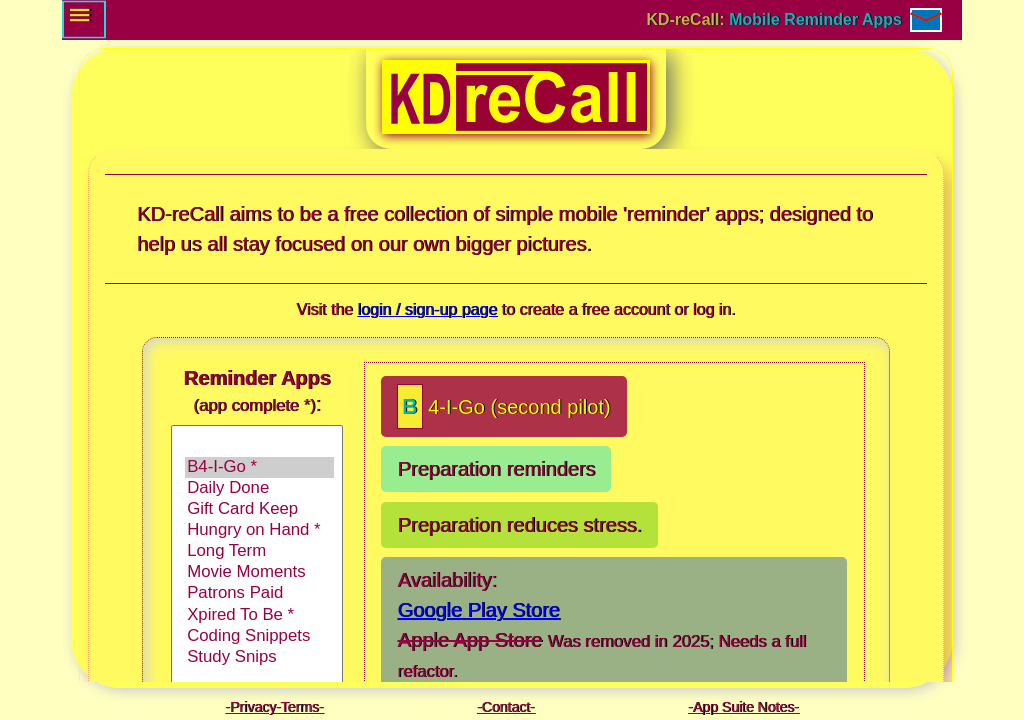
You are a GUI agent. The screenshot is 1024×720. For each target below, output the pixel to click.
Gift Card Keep (259, 509)
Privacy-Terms (274, 707)
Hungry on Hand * (259, 530)
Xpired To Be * (259, 615)
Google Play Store (478, 610)
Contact (506, 707)
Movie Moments (259, 572)
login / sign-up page (427, 309)
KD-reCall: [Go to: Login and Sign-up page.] (688, 19)
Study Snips (259, 657)
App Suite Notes (743, 707)
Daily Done (259, 488)
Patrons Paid (259, 593)
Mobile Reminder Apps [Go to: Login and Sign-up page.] (815, 19)
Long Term (259, 551)
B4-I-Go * (259, 467)
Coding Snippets (259, 636)
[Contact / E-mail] (926, 20)
